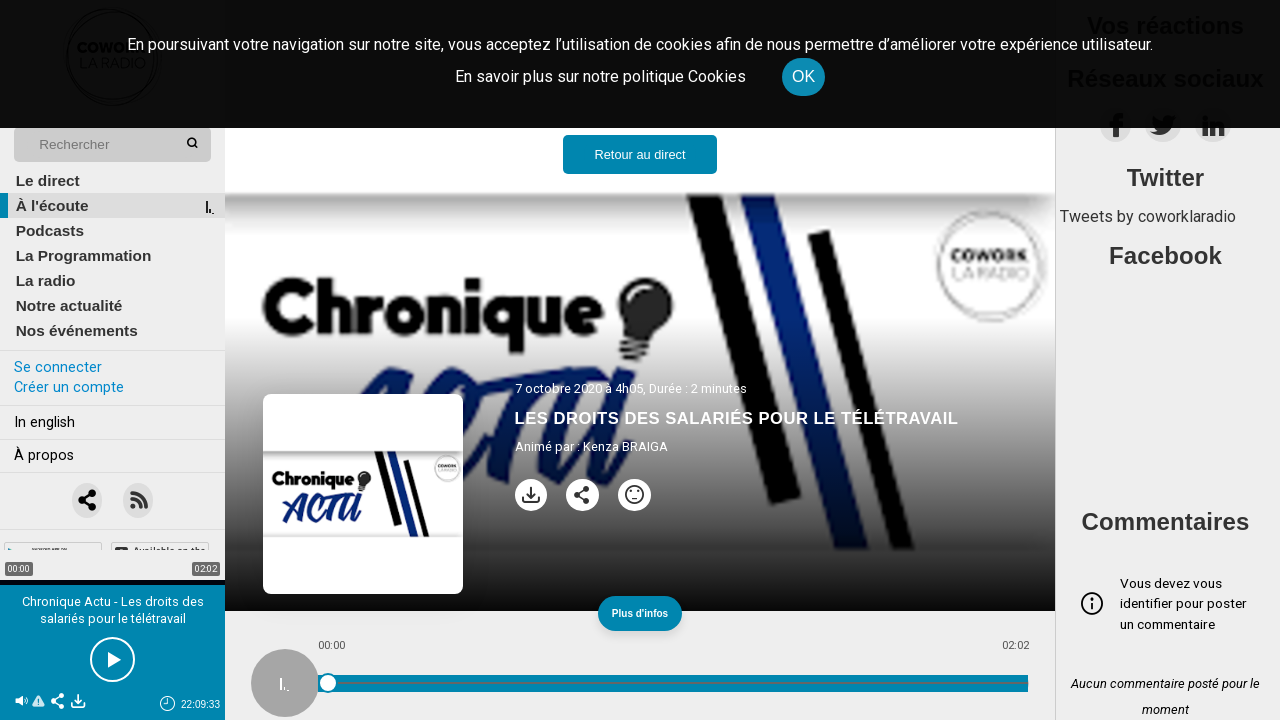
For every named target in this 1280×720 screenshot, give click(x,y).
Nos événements (77, 330)
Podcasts (50, 230)
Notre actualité (69, 305)
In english (44, 422)
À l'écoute (52, 205)
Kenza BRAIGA (625, 446)
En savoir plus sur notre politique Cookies (600, 76)
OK (803, 76)
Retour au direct (639, 154)
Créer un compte (69, 387)
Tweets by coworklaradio (1148, 216)
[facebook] (1115, 130)
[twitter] (1163, 130)
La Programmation (84, 255)
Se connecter (58, 367)
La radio (46, 280)
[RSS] (139, 501)
